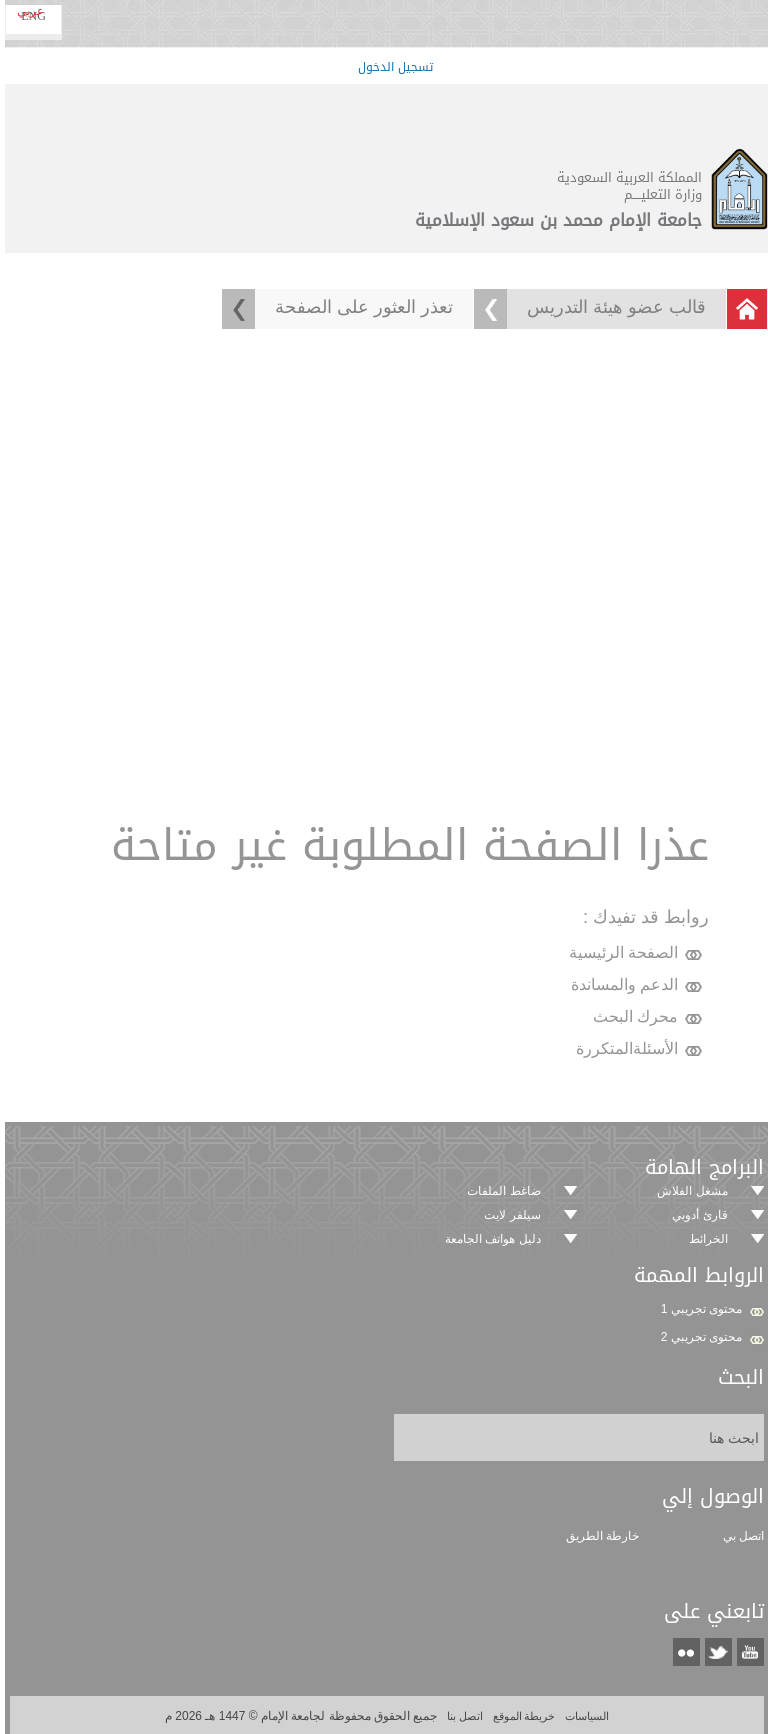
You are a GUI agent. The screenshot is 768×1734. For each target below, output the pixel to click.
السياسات (582, 1716)
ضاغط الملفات (500, 1191)
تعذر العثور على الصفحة (361, 307)
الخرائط (705, 1239)
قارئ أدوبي (696, 1215)
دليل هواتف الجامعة (490, 1239)
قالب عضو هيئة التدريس (613, 307)
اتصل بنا (460, 1716)
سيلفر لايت (509, 1215)
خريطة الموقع (520, 1716)
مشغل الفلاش (689, 1191)
